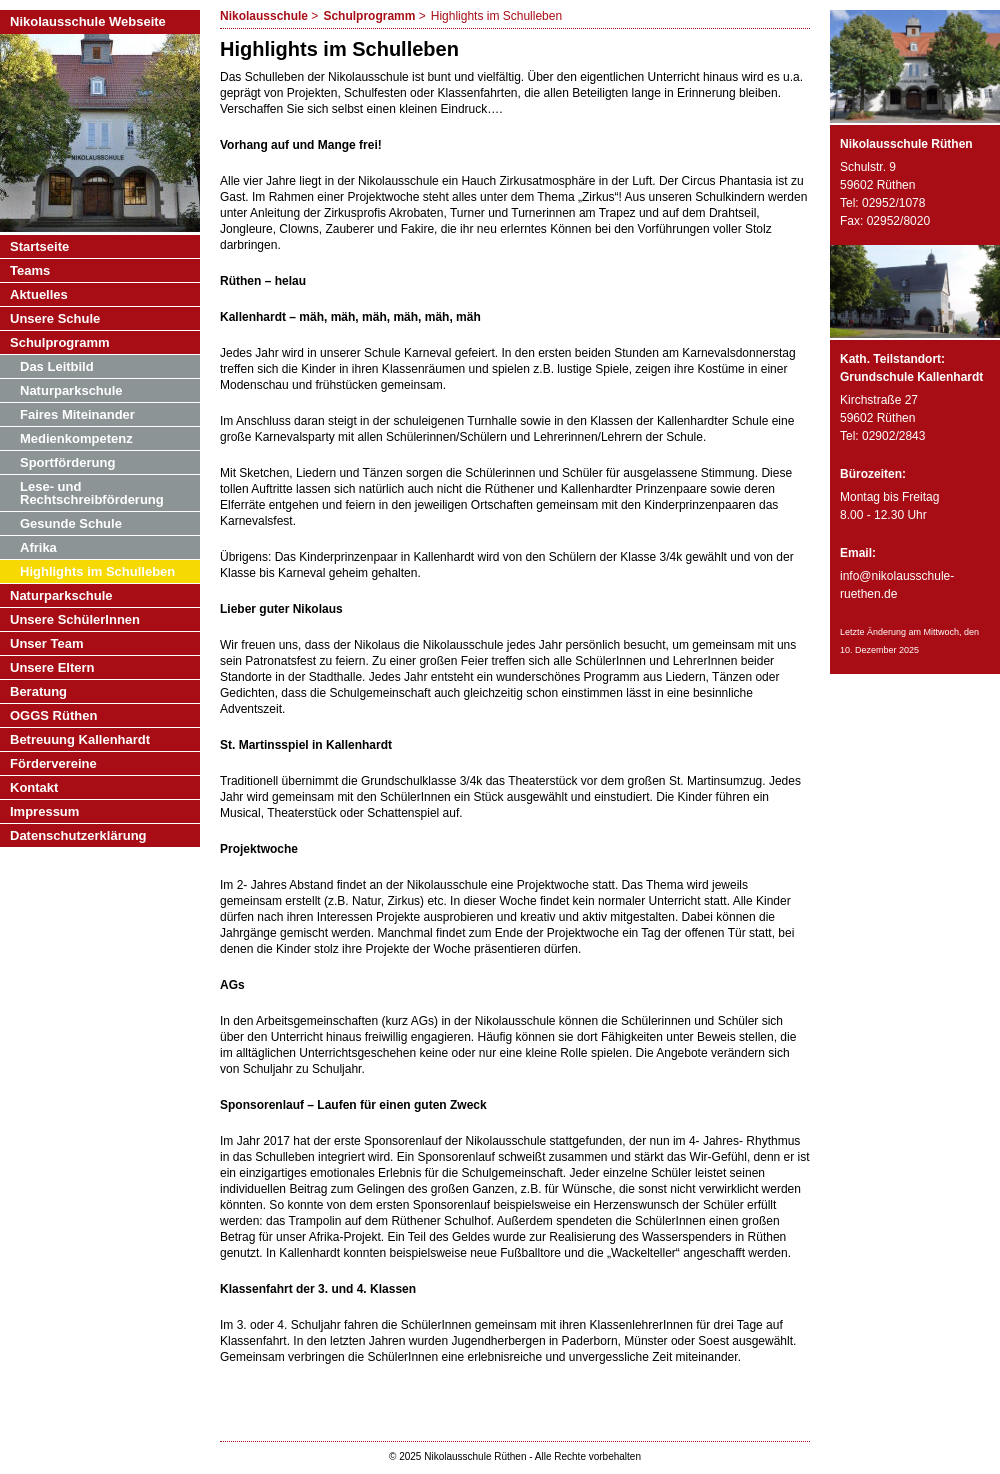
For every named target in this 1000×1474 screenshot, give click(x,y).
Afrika (38, 547)
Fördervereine (53, 763)
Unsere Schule (55, 318)
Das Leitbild (57, 366)
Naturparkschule (71, 390)
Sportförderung (67, 462)
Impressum (44, 811)
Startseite (39, 246)
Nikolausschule (264, 16)
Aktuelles (39, 294)
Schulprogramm (369, 16)
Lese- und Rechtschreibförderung (92, 493)
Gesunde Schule (71, 523)
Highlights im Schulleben (97, 571)
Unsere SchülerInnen (75, 619)
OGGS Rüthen (53, 715)
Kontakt (34, 787)
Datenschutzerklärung (78, 835)
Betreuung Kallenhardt (80, 739)
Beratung (38, 691)
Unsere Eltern (52, 667)
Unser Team (46, 643)
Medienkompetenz (76, 438)
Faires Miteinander (77, 414)
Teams (30, 270)
